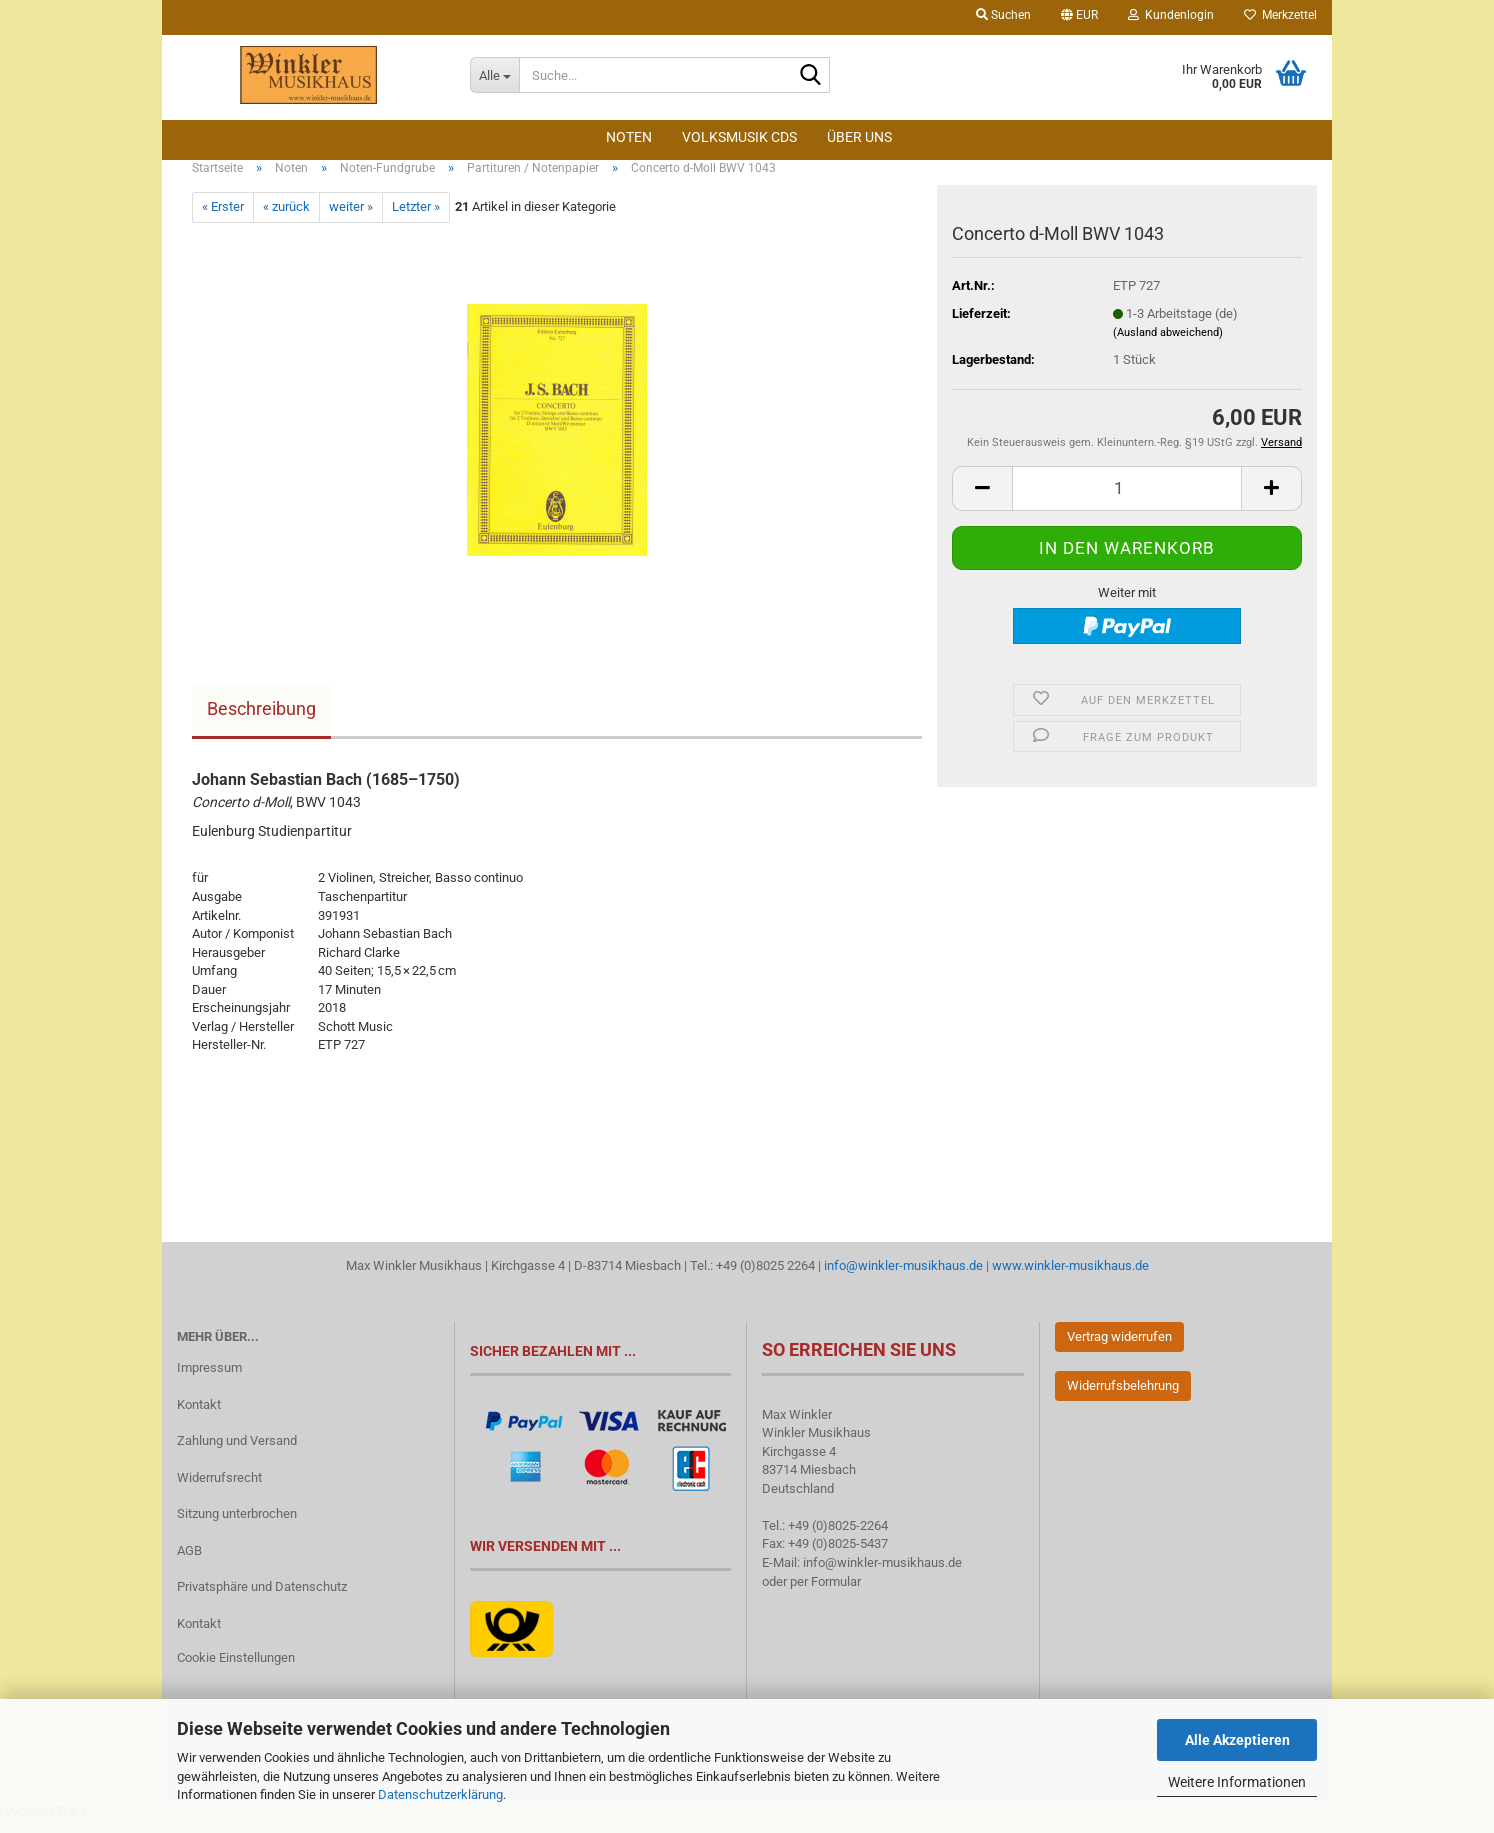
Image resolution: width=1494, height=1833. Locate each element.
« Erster (223, 218)
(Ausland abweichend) (1168, 344)
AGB (189, 1561)
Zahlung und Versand (237, 1451)
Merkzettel (1280, 15)
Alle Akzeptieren (1237, 1740)
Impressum (209, 1378)
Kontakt (199, 1415)
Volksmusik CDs (739, 137)
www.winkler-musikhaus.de (1070, 1276)
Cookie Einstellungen (236, 1668)
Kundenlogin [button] (1171, 15)
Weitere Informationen (1237, 1782)
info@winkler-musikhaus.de (902, 1276)
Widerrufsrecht (219, 1488)
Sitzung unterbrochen (237, 1524)
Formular (836, 1592)
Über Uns (859, 137)
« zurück (286, 218)
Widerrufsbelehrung (1123, 1396)
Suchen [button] (1003, 15)
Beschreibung (261, 719)
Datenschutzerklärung (440, 1794)
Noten (629, 137)
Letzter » (416, 218)
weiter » (351, 218)
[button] (1079, 17)
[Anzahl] (1127, 499)
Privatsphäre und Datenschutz (262, 1597)
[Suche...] (494, 75)
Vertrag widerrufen (1119, 1347)
